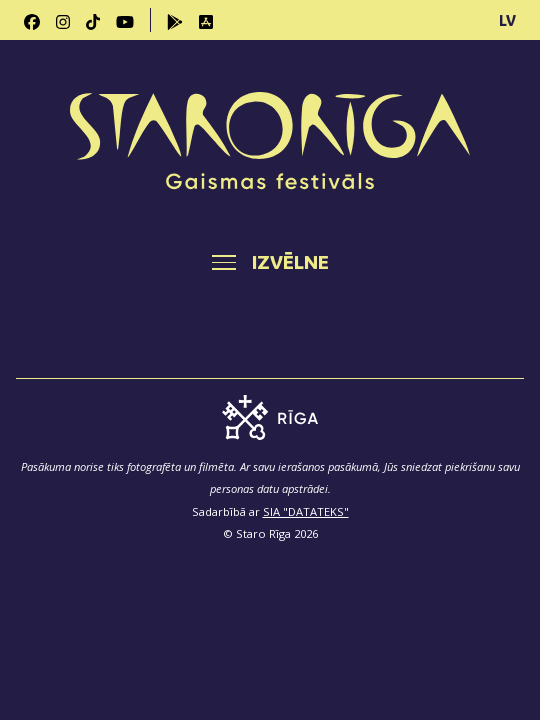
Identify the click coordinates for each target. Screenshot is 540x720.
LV (507, 20)
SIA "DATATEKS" (306, 511)
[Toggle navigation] (270, 262)
